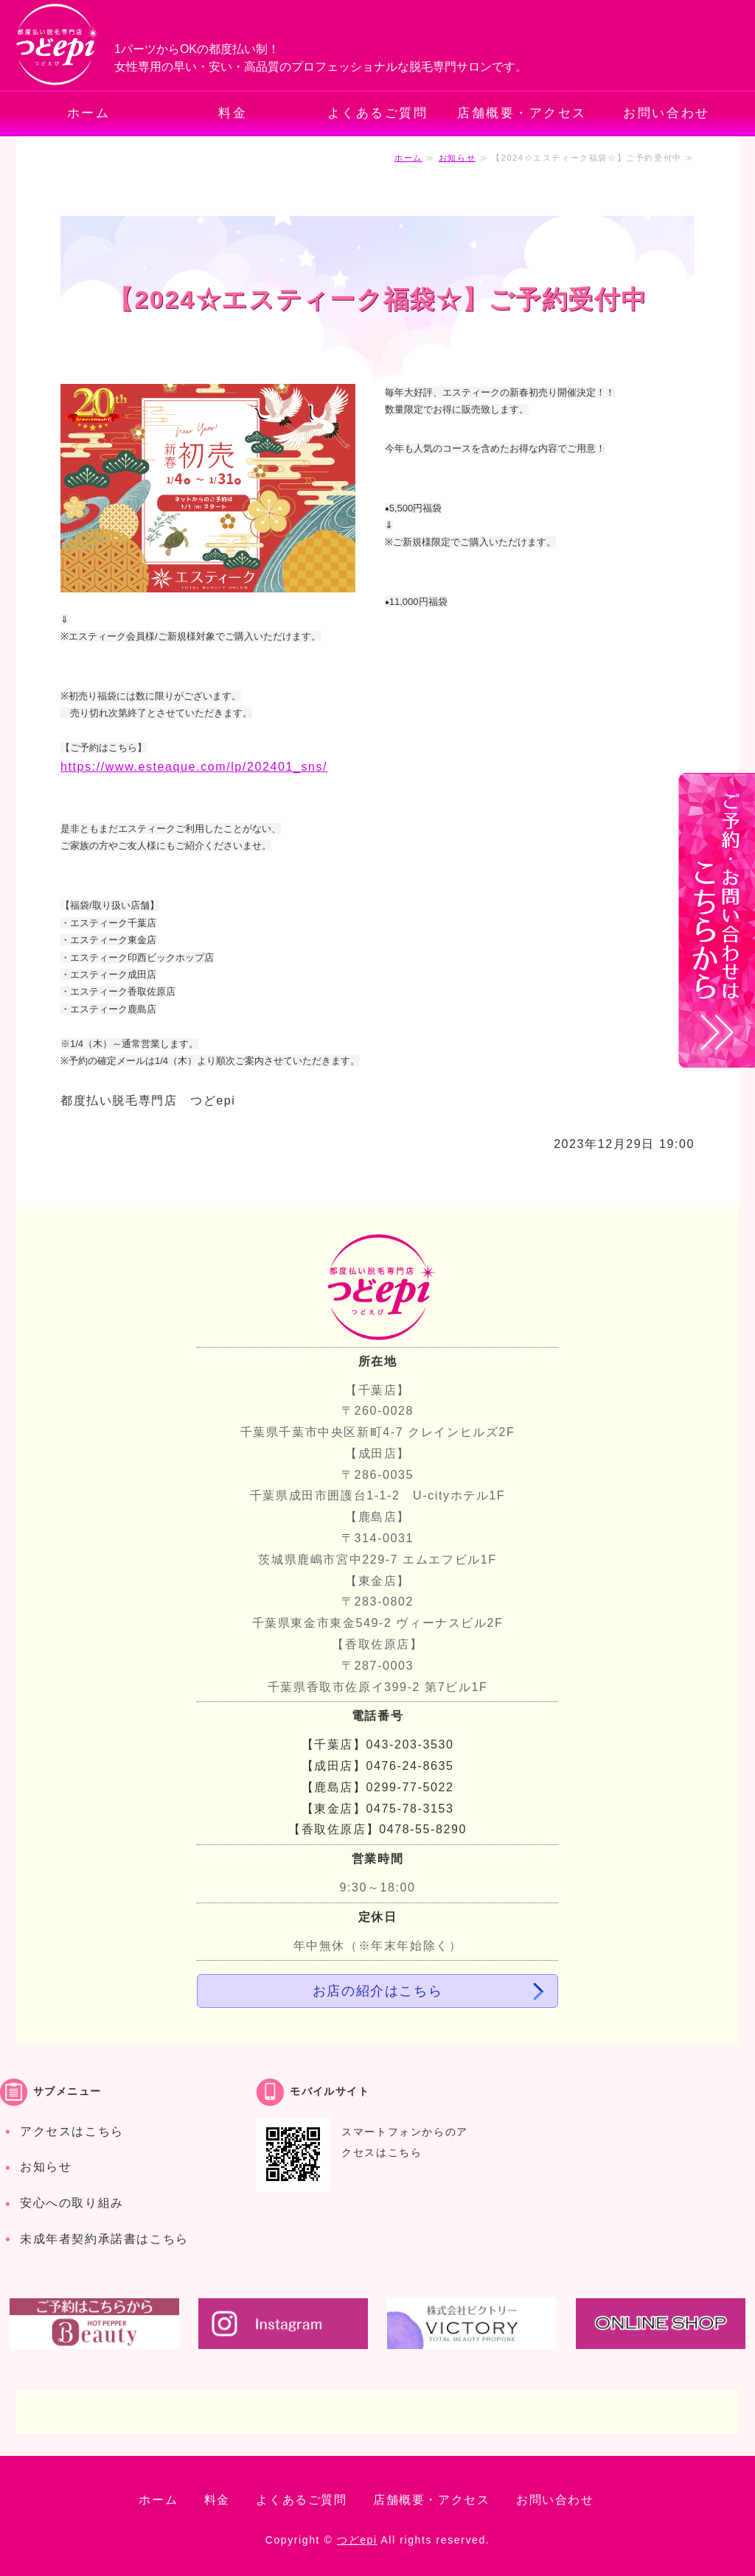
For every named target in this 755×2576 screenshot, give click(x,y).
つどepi (357, 2540)
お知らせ (457, 157)
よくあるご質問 (377, 113)
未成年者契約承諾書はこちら (104, 2239)
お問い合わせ (666, 113)
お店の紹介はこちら (377, 1991)
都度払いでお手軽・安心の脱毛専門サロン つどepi (58, 45)
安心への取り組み (72, 2203)
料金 (232, 113)
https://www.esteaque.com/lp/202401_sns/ (193, 766)
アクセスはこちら (72, 2131)
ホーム (89, 113)
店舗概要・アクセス (522, 113)
